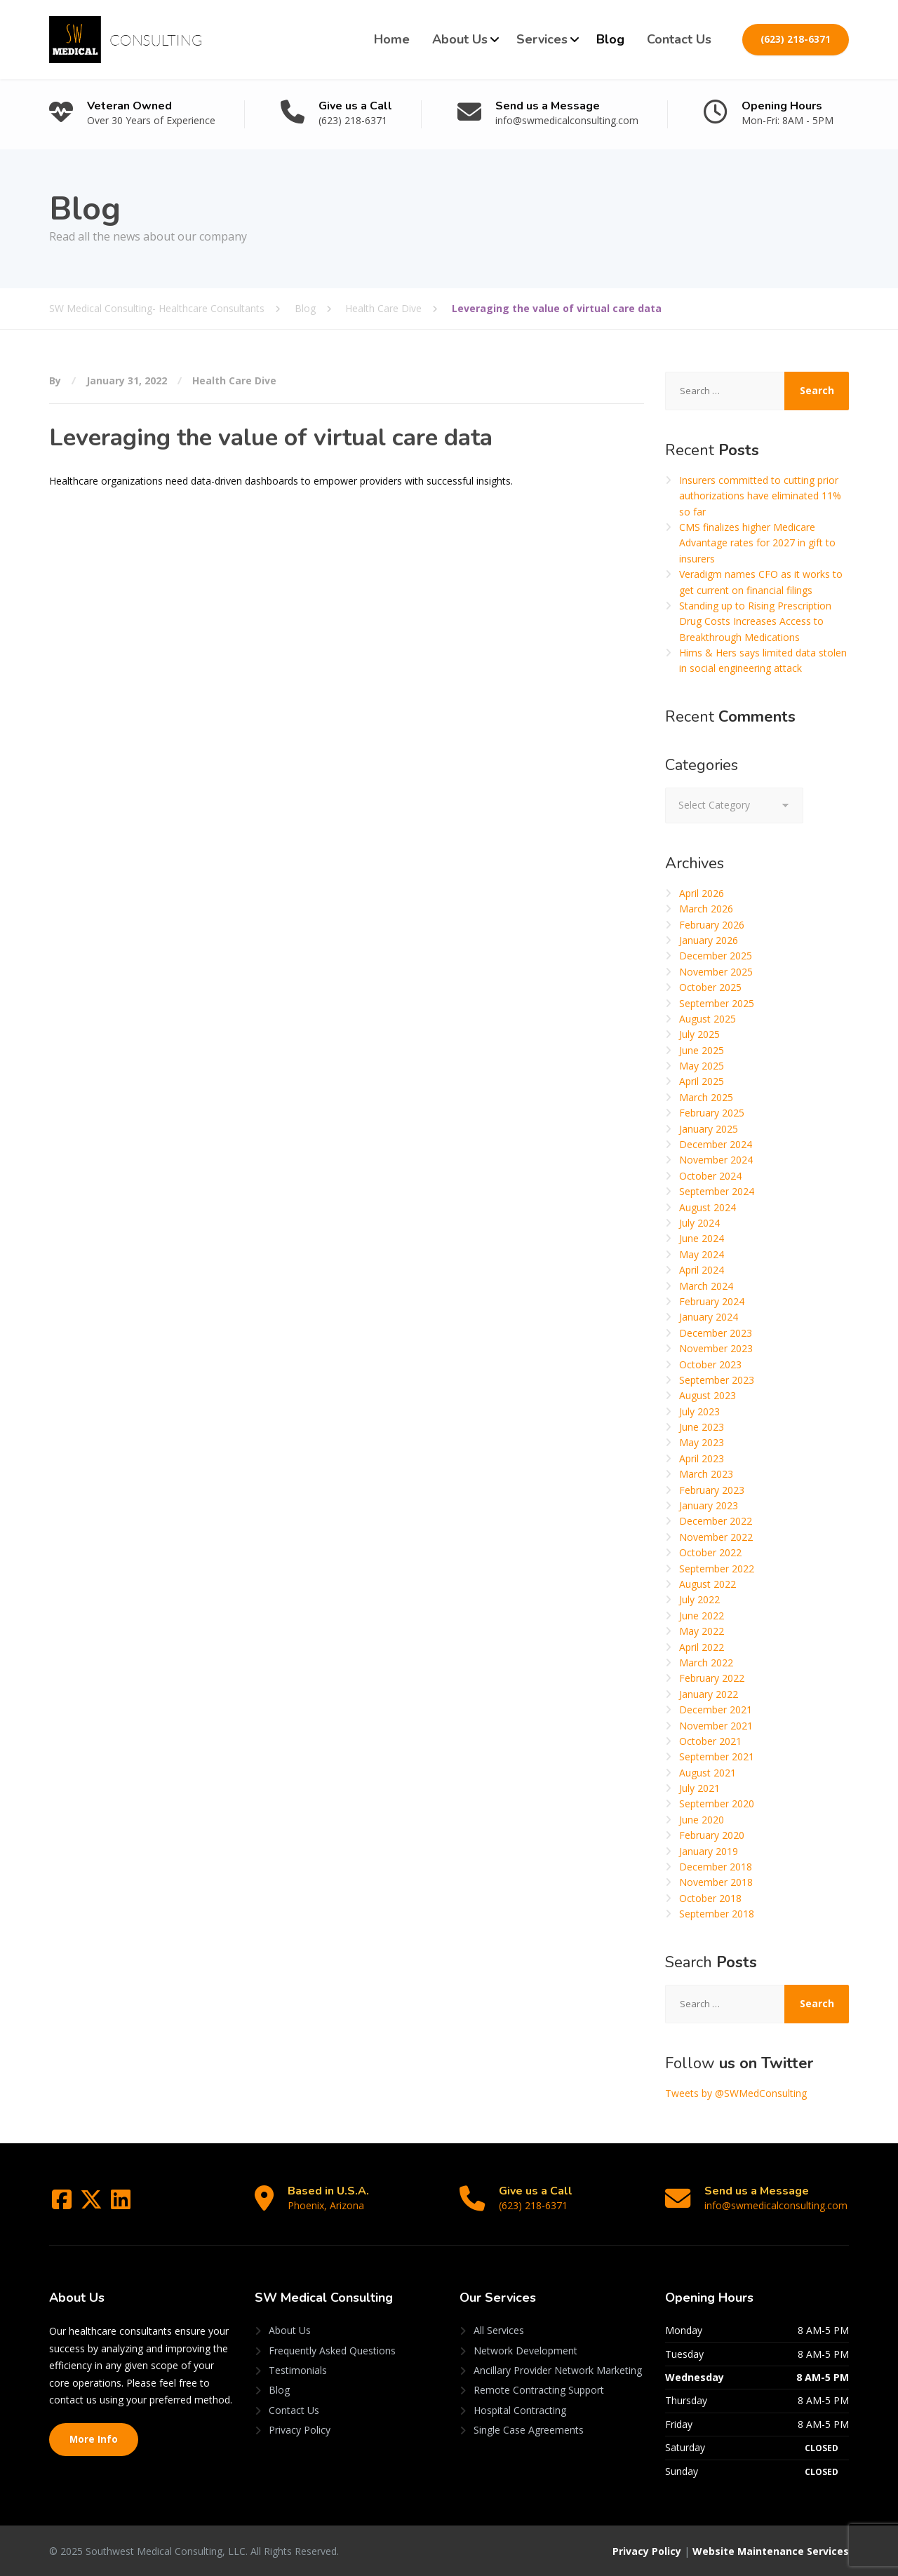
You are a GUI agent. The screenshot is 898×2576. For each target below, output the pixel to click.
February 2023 (711, 1490)
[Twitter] (92, 2204)
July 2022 (699, 1599)
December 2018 (715, 1866)
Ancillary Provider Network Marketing (558, 2370)
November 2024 (716, 1159)
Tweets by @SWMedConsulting (736, 2093)
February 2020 (711, 1835)
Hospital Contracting (520, 2410)
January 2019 (708, 1851)
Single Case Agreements (529, 2429)
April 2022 (701, 1647)
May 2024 (701, 1254)
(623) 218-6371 (795, 39)
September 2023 (716, 1380)
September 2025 (716, 1003)
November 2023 (716, 1348)
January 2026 (708, 940)
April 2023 (701, 1458)
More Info (93, 2439)
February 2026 (711, 924)
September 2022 (716, 1568)
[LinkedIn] (120, 2204)
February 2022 (711, 1678)
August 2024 (707, 1207)
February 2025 (711, 1112)
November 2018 (716, 1882)
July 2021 (699, 1788)
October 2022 (710, 1552)
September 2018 (716, 1913)
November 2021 (716, 1725)
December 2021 (715, 1709)
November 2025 (716, 971)
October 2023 (710, 1364)
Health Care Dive (234, 380)
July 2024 (699, 1222)
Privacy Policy (299, 2429)
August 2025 (707, 1018)
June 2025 (701, 1050)
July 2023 (699, 1411)
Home (392, 39)
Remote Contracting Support (539, 2389)
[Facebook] (63, 2204)
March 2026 (706, 908)
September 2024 (716, 1191)
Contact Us (679, 39)
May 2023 (701, 1442)
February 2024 (711, 1301)
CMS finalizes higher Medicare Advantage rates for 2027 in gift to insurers (757, 542)
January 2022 (708, 1694)
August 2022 (707, 1584)
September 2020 (716, 1803)
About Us (460, 39)
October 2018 (710, 1898)
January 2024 (708, 1316)
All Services (499, 2330)
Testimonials (298, 2370)
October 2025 (710, 987)
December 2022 (715, 1521)
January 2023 (708, 1505)
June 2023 (701, 1427)
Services (542, 39)
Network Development (525, 2350)
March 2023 (706, 1474)
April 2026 (701, 893)
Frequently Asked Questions (332, 2350)
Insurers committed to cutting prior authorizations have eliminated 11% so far (760, 495)
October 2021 (710, 1741)
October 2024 (710, 1175)
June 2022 (701, 1615)
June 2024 (701, 1238)
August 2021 (707, 1772)
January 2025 (708, 1128)
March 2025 (706, 1097)
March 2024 (706, 1286)
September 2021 (716, 1756)
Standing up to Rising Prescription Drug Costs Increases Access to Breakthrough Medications (755, 621)
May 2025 (701, 1065)
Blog (610, 39)
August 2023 (707, 1395)
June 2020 (701, 1819)
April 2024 (701, 1269)
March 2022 (706, 1662)
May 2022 (701, 1631)
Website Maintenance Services (770, 2551)
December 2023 (715, 1333)
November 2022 (716, 1537)
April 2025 (701, 1081)
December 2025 (715, 955)
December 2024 (715, 1144)
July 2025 (699, 1034)
